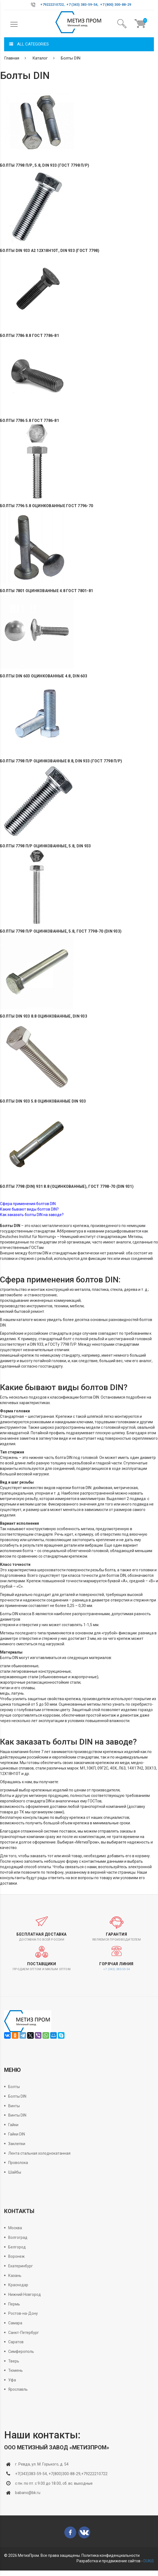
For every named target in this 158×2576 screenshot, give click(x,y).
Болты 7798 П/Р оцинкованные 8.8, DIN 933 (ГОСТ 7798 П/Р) (61, 761)
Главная (11, 58)
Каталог (40, 58)
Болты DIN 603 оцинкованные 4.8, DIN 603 (43, 676)
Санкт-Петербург (23, 2332)
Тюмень (15, 2370)
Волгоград (17, 2237)
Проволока (18, 2162)
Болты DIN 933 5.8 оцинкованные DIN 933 (43, 1101)
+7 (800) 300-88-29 (115, 4)
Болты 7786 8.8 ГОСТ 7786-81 (29, 336)
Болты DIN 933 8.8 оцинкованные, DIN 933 (43, 1016)
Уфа (12, 2380)
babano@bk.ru (27, 2492)
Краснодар (18, 2285)
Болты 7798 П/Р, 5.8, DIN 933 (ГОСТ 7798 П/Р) (44, 165)
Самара (15, 2323)
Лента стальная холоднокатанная (39, 2153)
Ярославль (18, 2389)
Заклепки (16, 2144)
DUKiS (148, 2561)
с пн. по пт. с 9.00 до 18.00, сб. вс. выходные (54, 2483)
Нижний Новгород (24, 2294)
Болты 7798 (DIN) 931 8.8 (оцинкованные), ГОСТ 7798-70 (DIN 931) (67, 1187)
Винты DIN (17, 2115)
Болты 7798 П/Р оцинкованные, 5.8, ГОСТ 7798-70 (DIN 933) (61, 931)
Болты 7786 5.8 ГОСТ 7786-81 (29, 421)
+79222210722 (94, 2474)
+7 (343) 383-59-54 (81, 4)
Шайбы (14, 2172)
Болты (14, 2086)
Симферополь (21, 2351)
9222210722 (54, 4)
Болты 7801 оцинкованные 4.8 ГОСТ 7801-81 (46, 591)
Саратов (16, 2342)
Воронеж (16, 2256)
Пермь (14, 2304)
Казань (14, 2275)
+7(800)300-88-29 (64, 2474)
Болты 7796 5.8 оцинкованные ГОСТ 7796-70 (46, 506)
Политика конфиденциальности (110, 2555)
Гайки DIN (16, 2134)
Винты (14, 2106)
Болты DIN (70, 58)
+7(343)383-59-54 (31, 2474)
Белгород (17, 2247)
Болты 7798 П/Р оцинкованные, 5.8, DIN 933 (45, 846)
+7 (42, 4)
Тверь (13, 2361)
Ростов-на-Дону (23, 2313)
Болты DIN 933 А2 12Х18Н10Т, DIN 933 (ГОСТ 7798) (49, 251)
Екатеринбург (20, 2266)
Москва (15, 2228)
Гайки (13, 2125)
